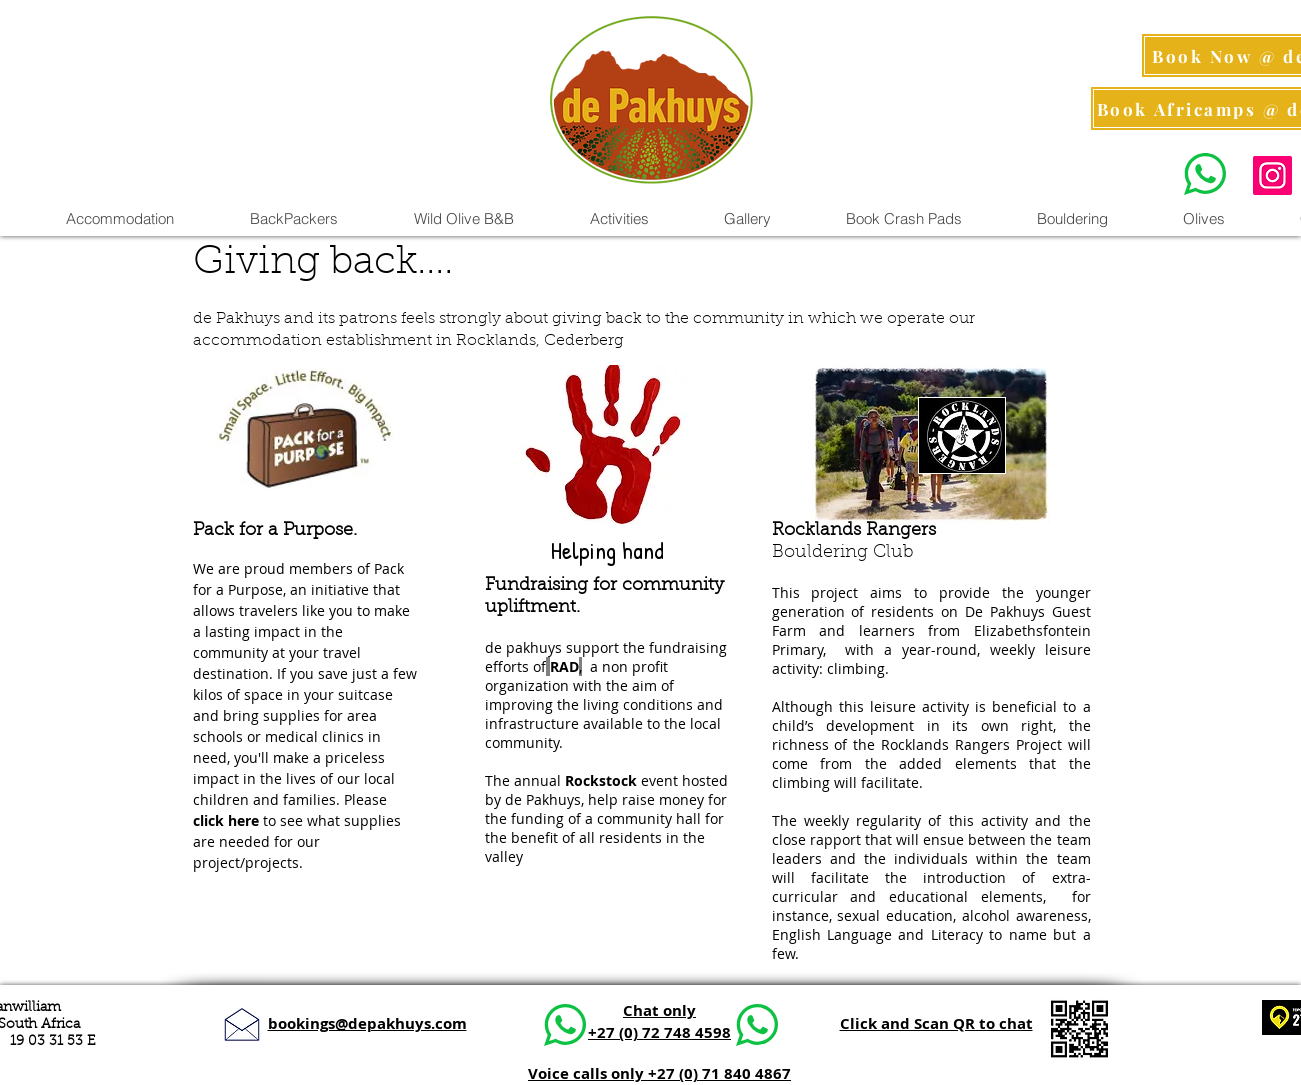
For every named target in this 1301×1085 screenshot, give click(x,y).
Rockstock (601, 780)
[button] (619, 219)
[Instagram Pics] (1272, 175)
